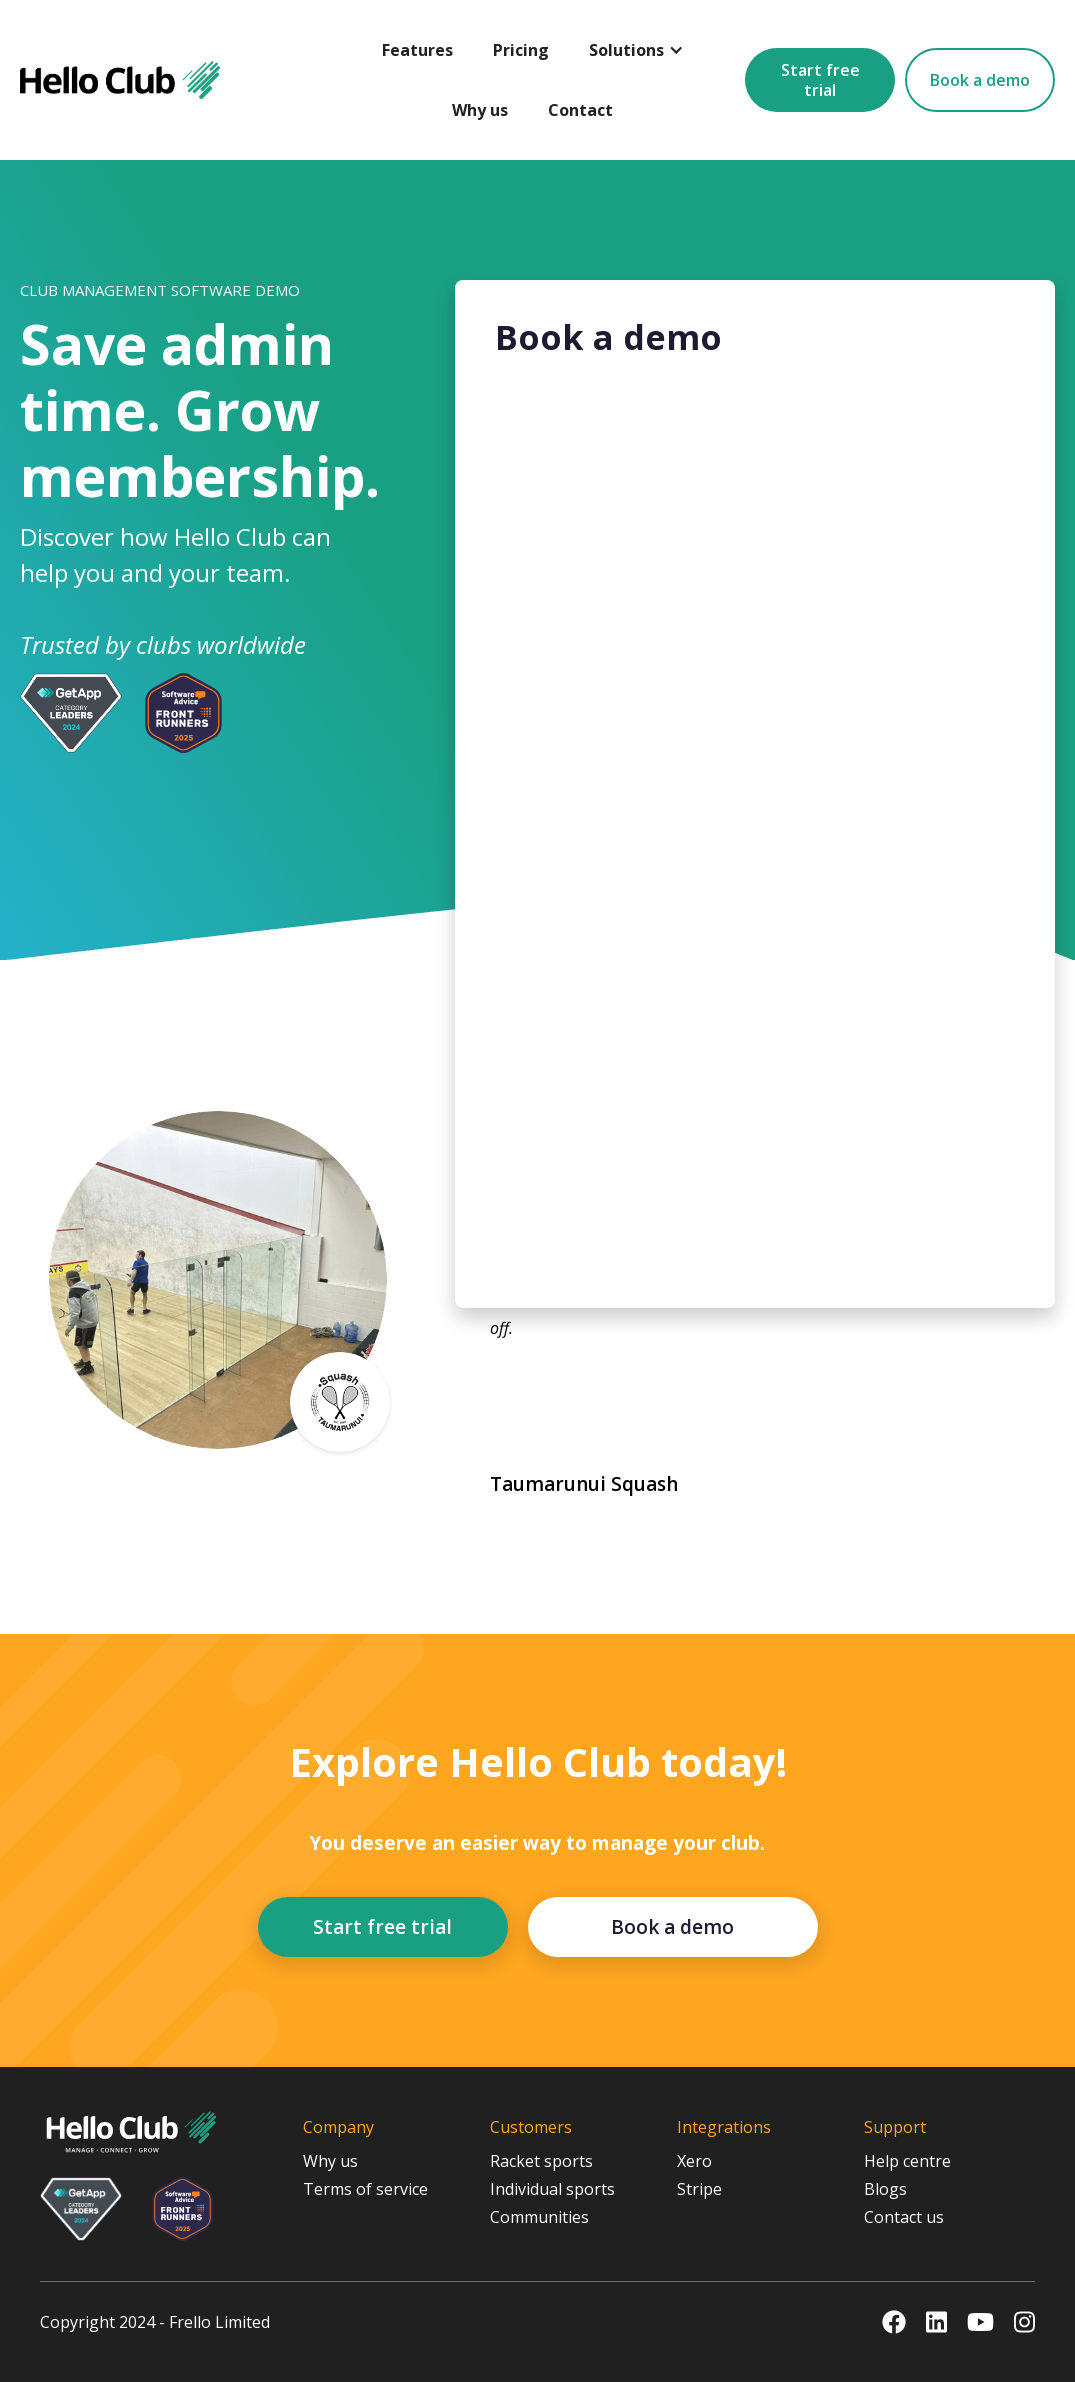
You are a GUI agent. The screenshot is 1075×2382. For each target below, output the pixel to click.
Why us (480, 110)
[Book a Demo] (755, 829)
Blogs (885, 2189)
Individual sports (552, 2189)
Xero (694, 2161)
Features (417, 50)
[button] (636, 50)
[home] (120, 80)
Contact (580, 110)
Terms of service (365, 2189)
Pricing (521, 50)
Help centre (907, 2161)
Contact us (904, 2217)
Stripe (699, 2189)
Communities (539, 2217)
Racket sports (541, 2161)
